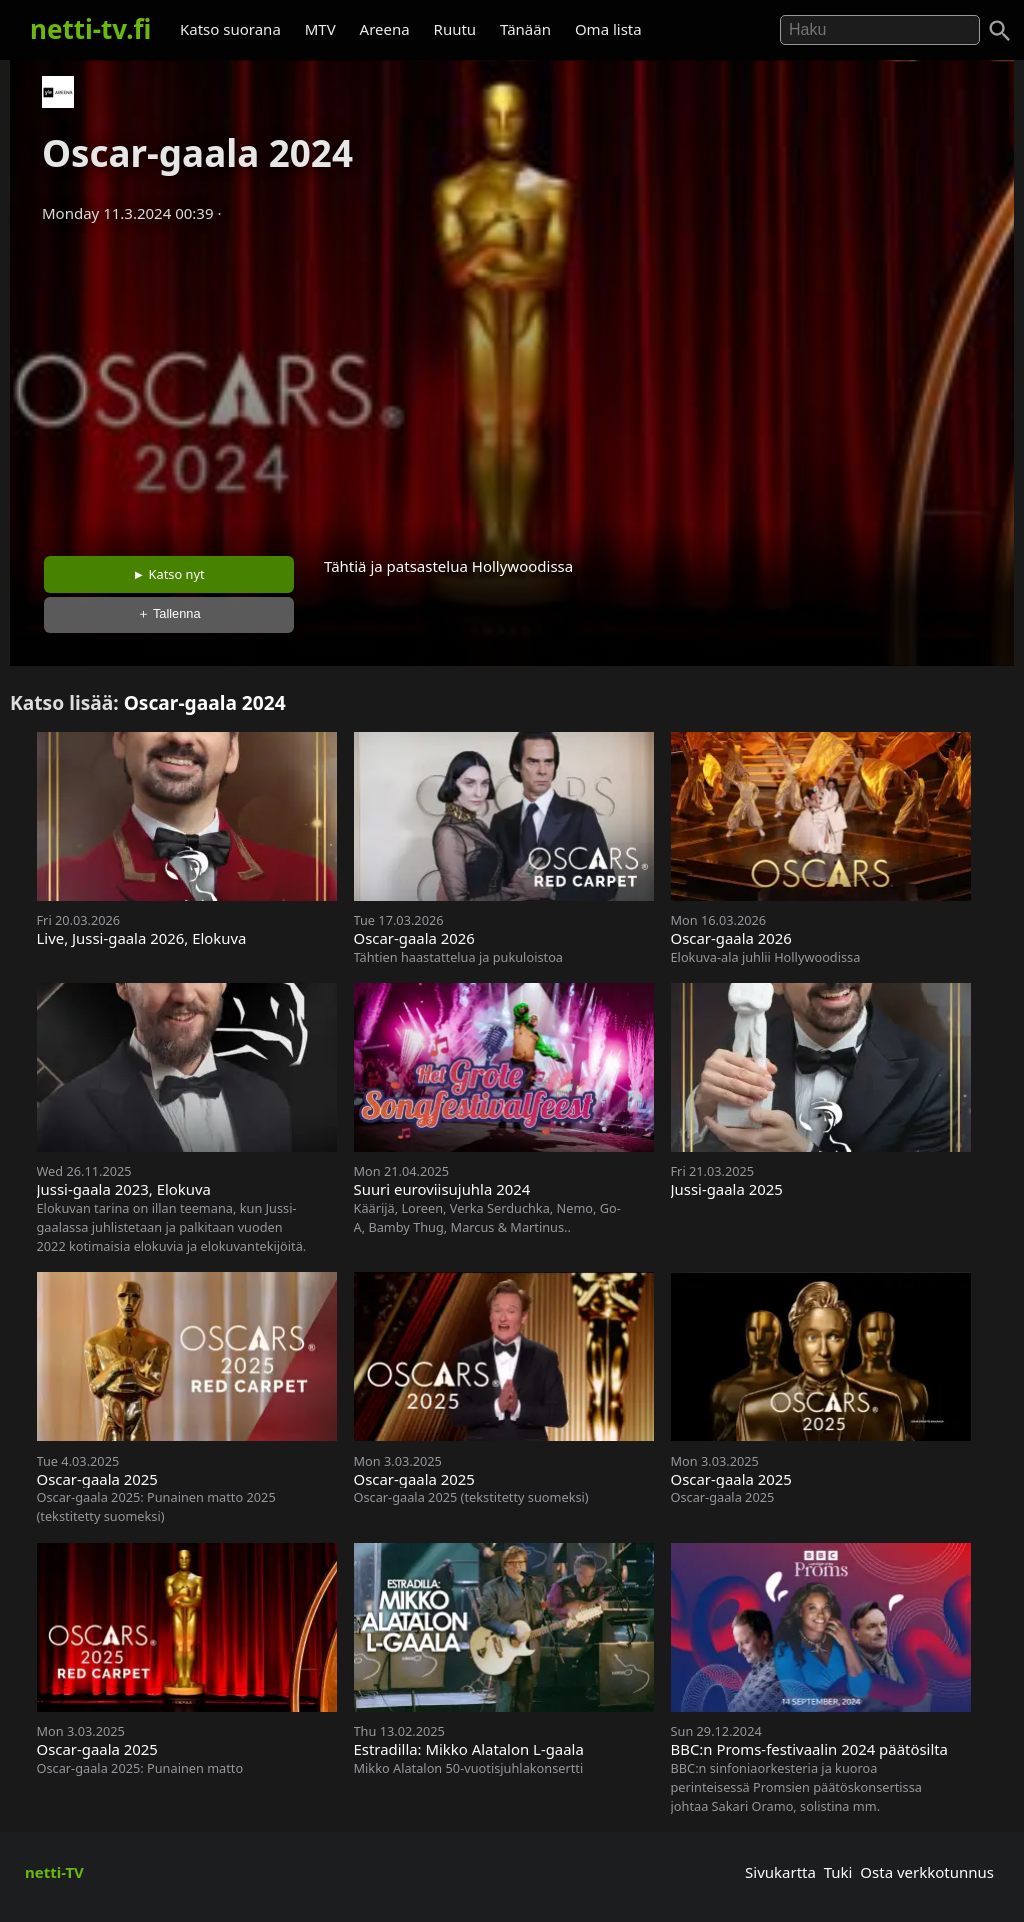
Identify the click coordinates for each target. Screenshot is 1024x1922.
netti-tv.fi (90, 29)
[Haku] (1000, 31)
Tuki (838, 1872)
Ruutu (455, 29)
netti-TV (54, 1872)
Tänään (525, 29)
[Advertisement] (512, 383)
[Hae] (880, 30)
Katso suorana (230, 29)
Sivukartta (780, 1872)
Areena (385, 29)
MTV (320, 29)
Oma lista (608, 29)
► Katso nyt (169, 574)
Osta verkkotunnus (927, 1872)
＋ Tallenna (169, 613)
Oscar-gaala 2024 (205, 702)
